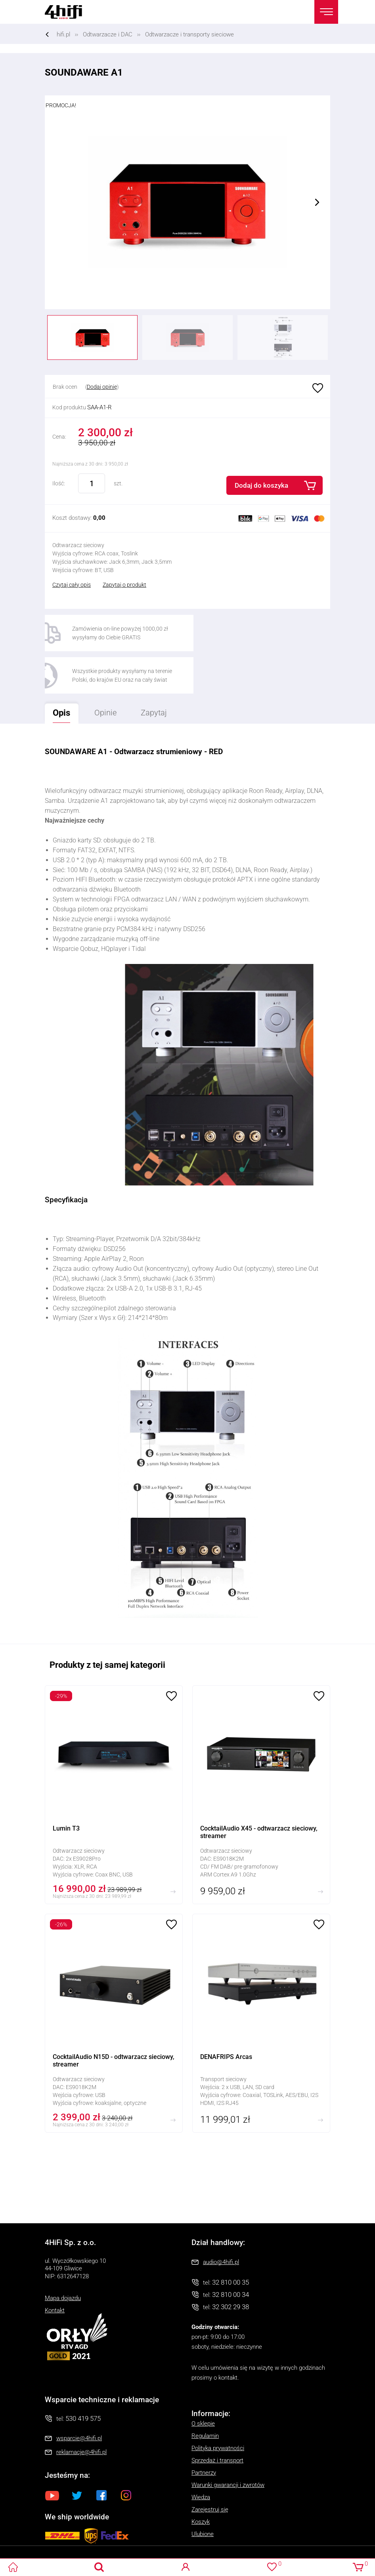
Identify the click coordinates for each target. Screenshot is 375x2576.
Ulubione (316, 389)
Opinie (106, 671)
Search (99, 2567)
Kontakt (55, 2268)
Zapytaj (151, 668)
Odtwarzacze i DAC (107, 34)
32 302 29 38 (230, 2265)
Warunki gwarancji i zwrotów (227, 2443)
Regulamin (205, 2393)
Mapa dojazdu (63, 2256)
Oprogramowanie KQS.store (36, 2549)
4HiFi (68, 12)
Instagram (126, 2453)
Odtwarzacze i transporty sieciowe (189, 34)
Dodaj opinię (102, 387)
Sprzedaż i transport (217, 2418)
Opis (58, 668)
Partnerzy (203, 2430)
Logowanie (186, 2567)
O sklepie (203, 2381)
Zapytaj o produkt (124, 585)
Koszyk (200, 2479)
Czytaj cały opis (71, 585)
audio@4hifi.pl (221, 2219)
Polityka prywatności (217, 2406)
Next (317, 202)
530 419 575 (83, 2376)
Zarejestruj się (209, 2467)
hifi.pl (63, 34)
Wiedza (200, 2455)
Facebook (101, 2453)
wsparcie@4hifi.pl (79, 2396)
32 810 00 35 (230, 2240)
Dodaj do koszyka (261, 485)
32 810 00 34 (230, 2253)
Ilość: (58, 483)
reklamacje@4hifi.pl (81, 2410)
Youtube (52, 2453)
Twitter (76, 2453)
